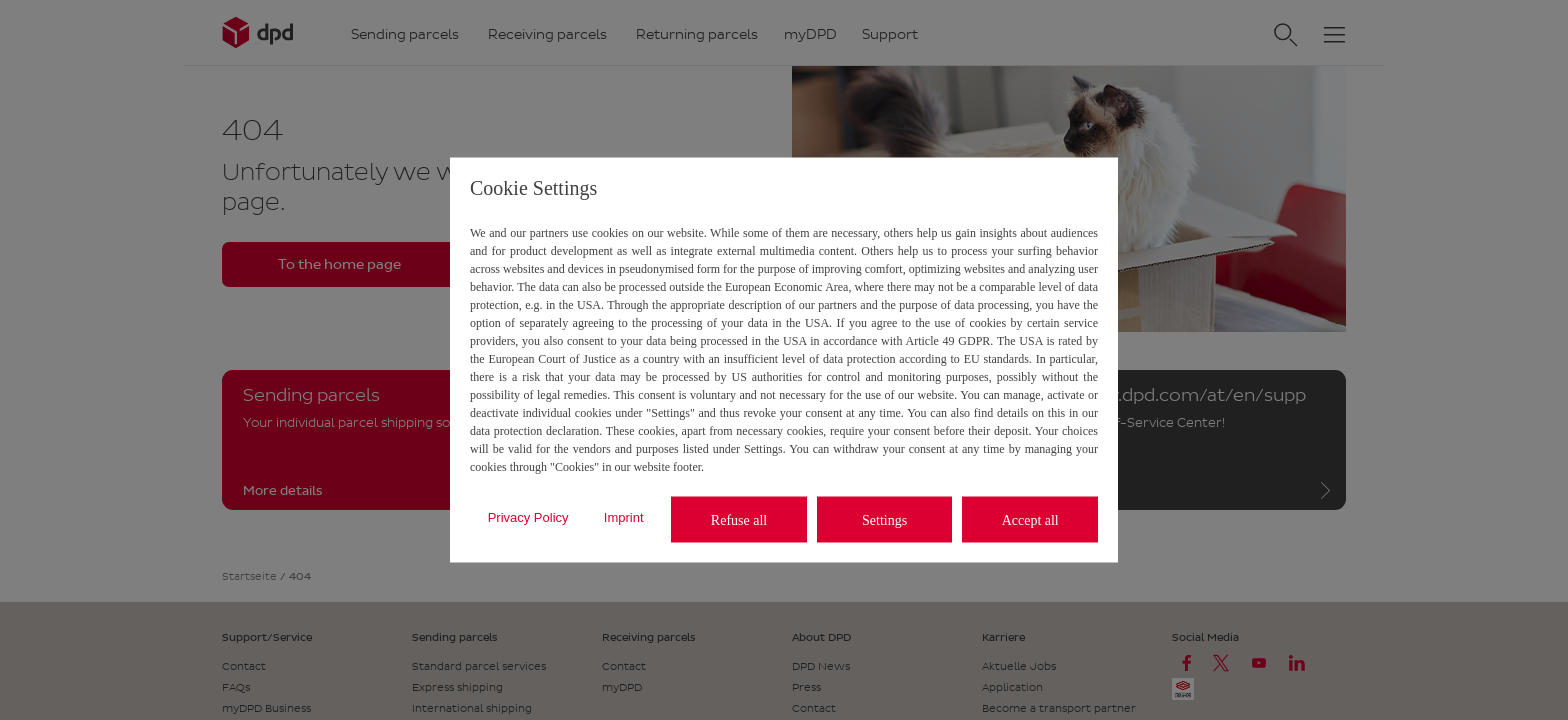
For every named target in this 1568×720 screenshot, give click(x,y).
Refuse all (739, 519)
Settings (884, 519)
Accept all (1030, 519)
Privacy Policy (528, 516)
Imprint (624, 516)
